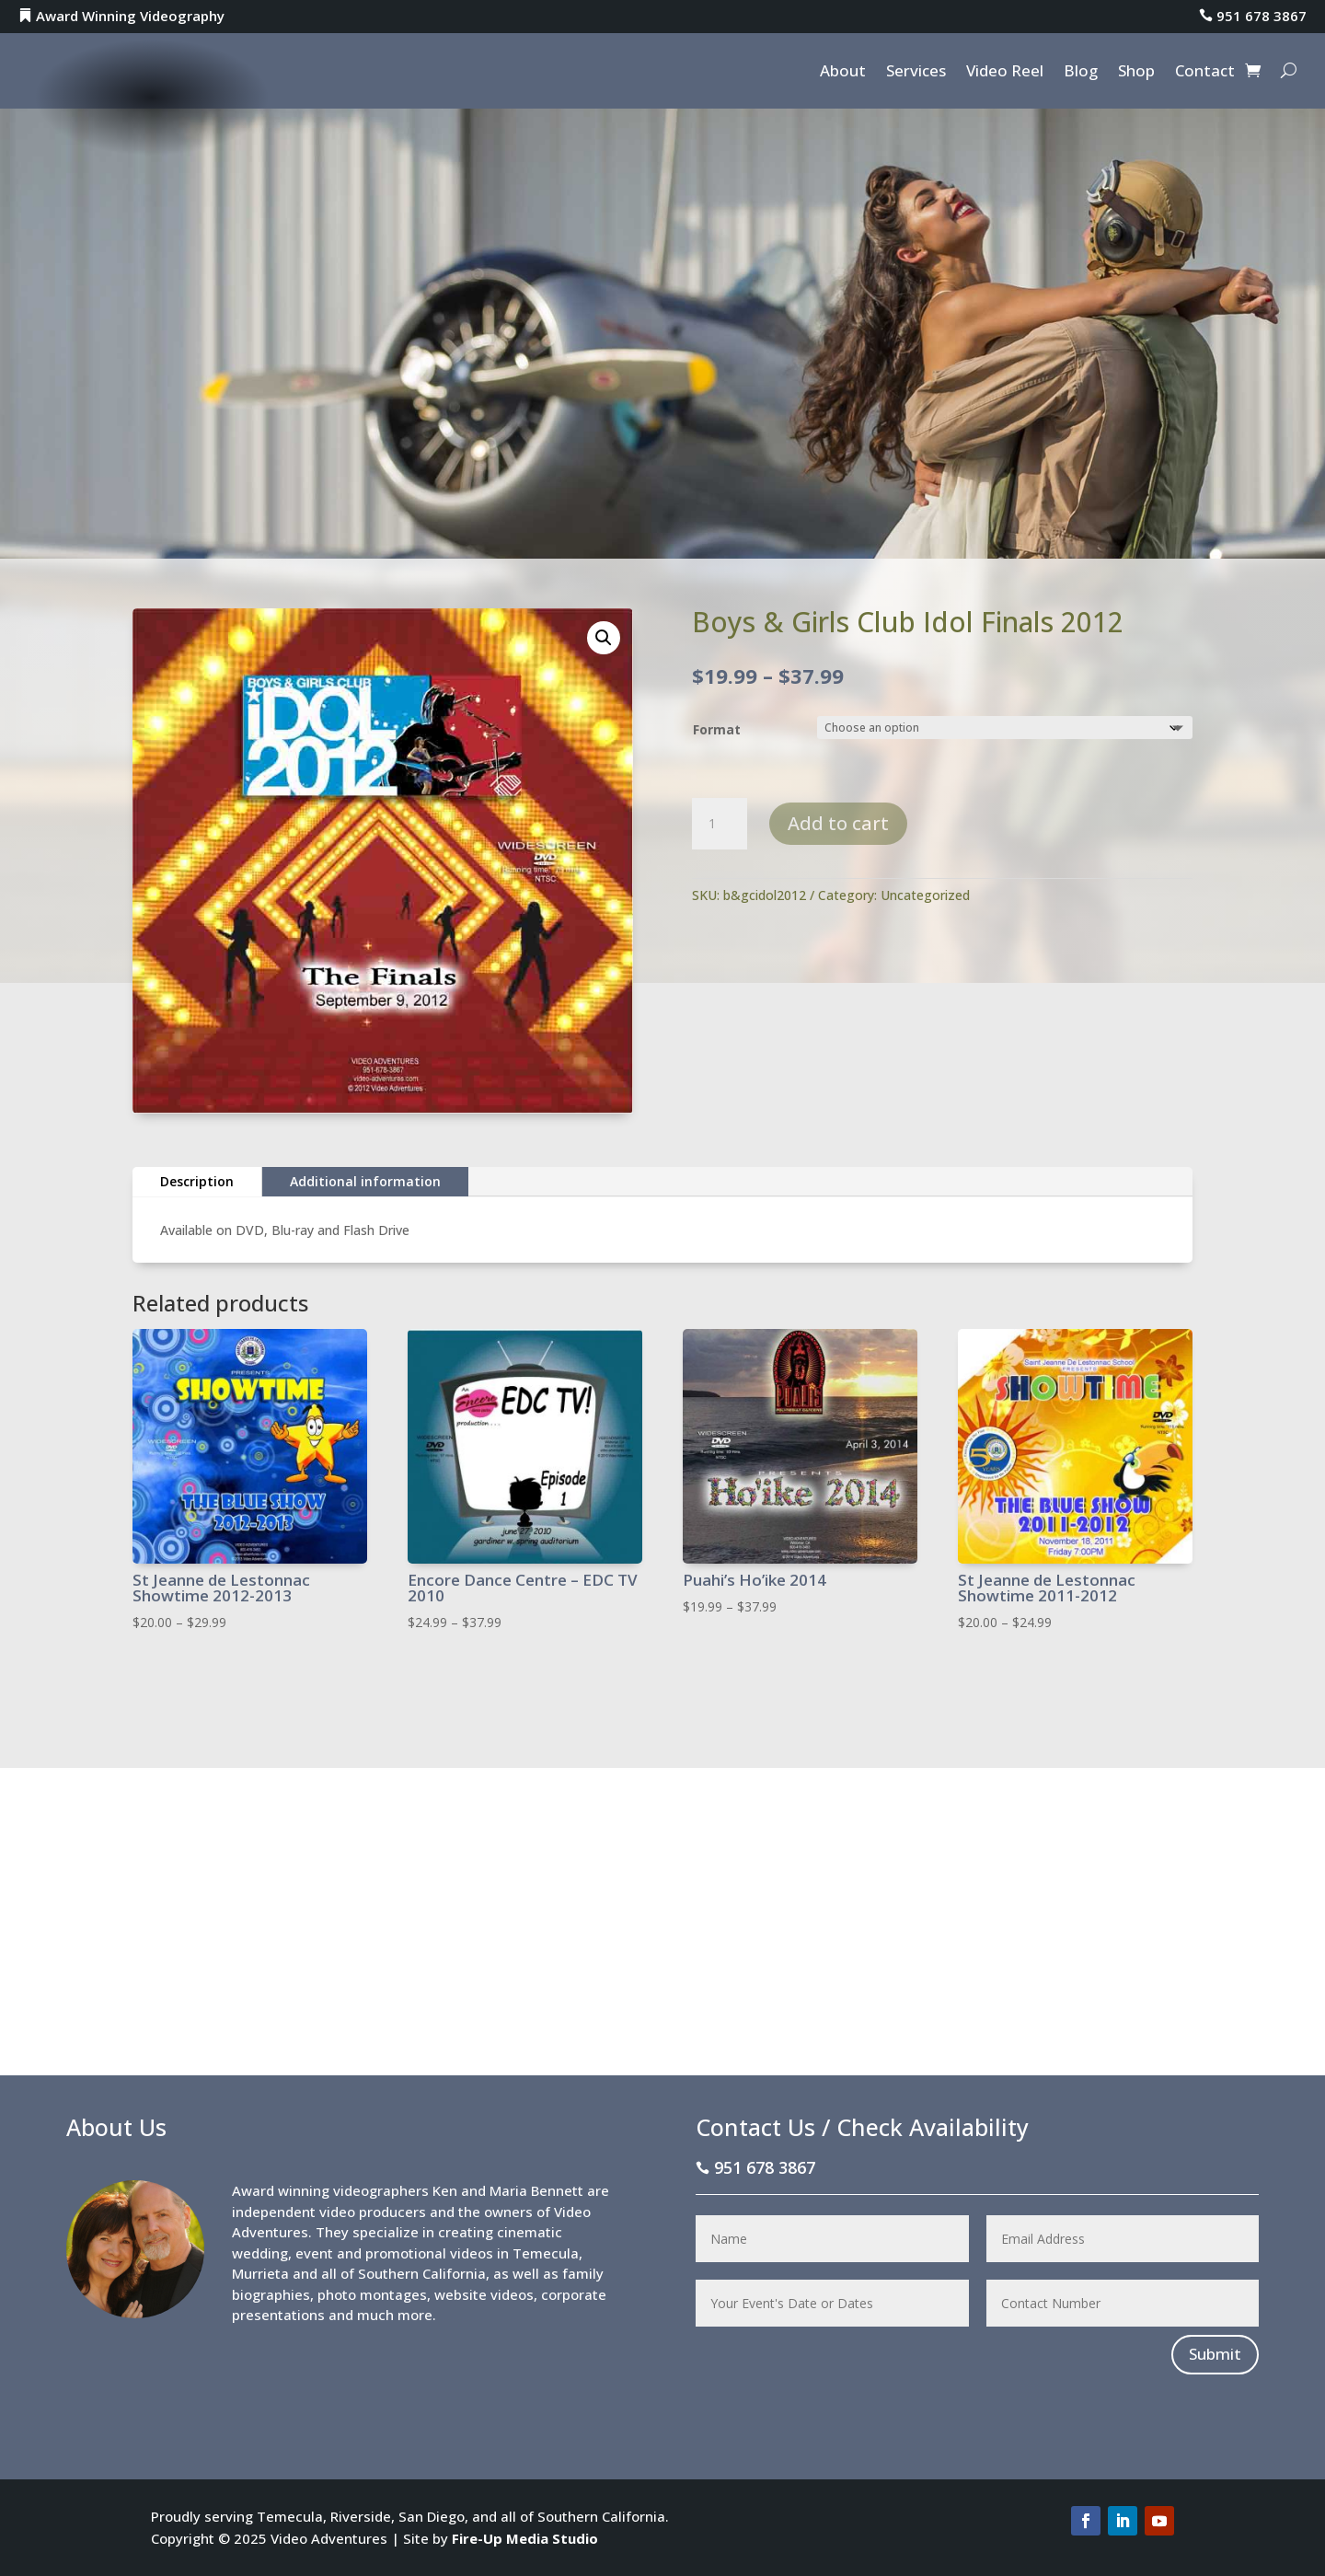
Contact (1205, 72)
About (843, 72)
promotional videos (429, 2253)
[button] (603, 637)
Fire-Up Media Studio (525, 2538)
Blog (1081, 72)
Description (197, 1181)
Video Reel (1004, 72)
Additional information (365, 1181)
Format (717, 729)
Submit (1215, 2353)
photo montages (372, 2294)
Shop (1136, 72)
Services (916, 72)
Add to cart (838, 823)
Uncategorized (925, 895)
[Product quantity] (719, 823)
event (314, 2253)
